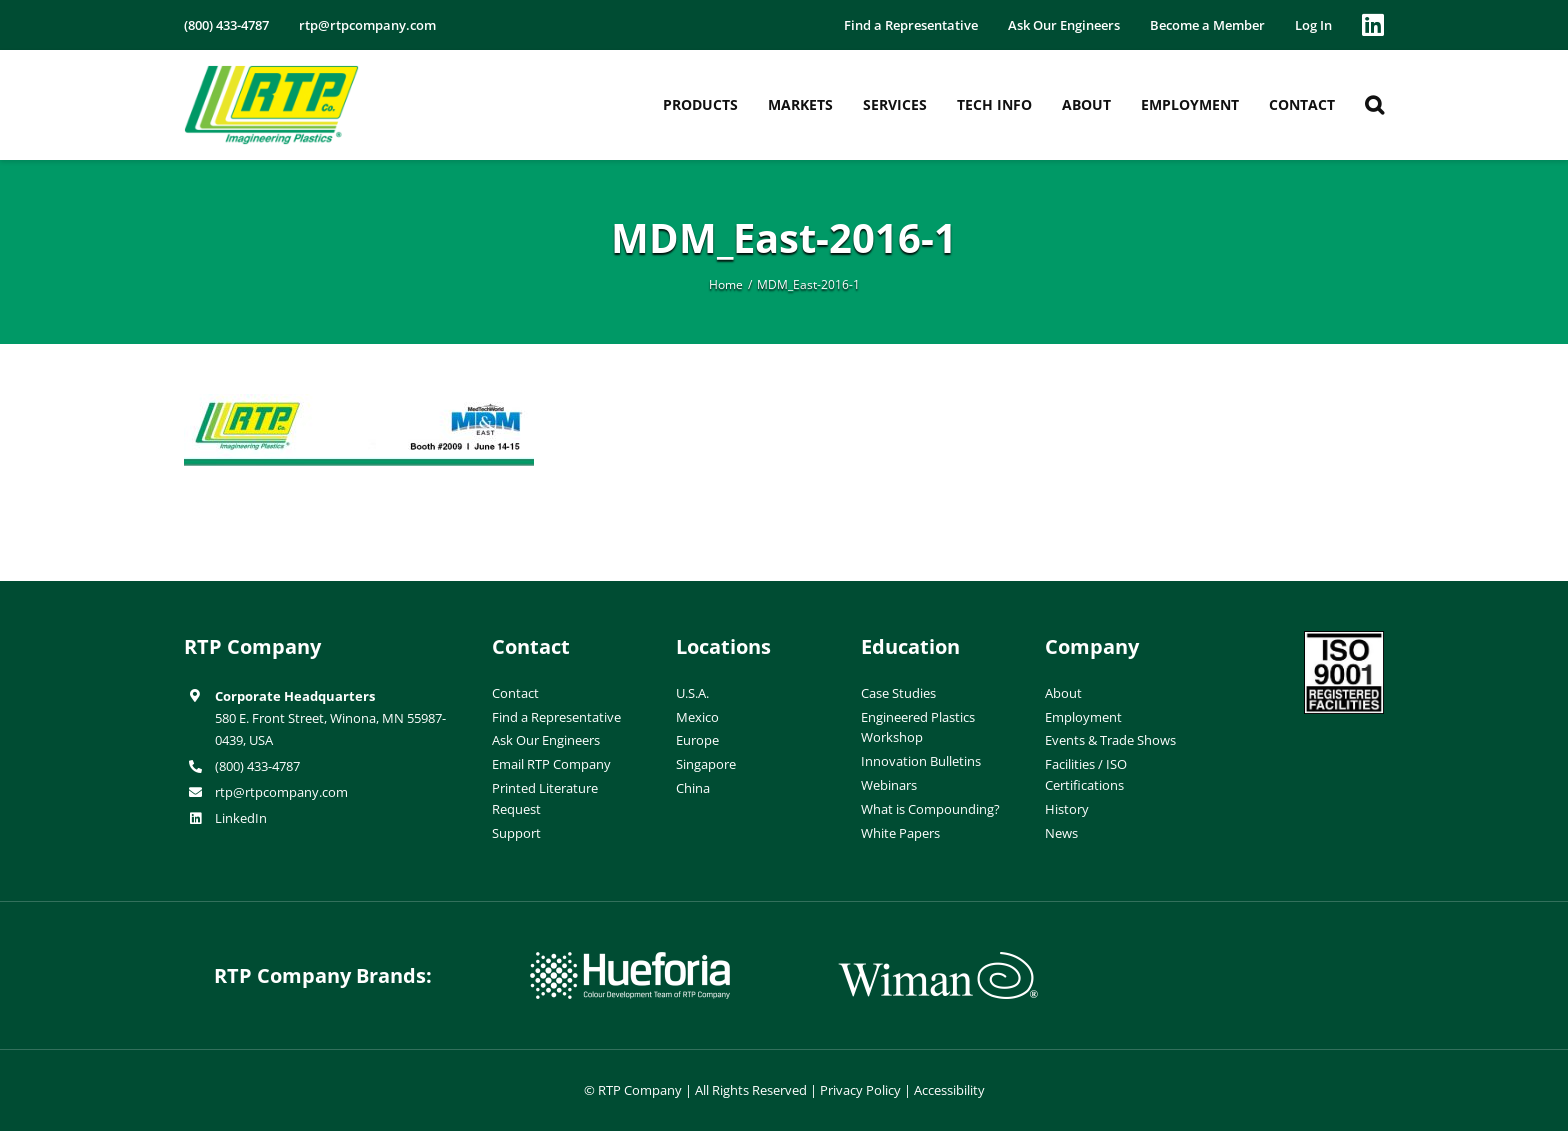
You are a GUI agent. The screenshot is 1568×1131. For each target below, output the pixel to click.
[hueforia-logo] (630, 960)
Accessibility (949, 1090)
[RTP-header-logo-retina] (271, 73)
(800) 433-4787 (257, 766)
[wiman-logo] (938, 960)
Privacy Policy (860, 1090)
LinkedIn (241, 818)
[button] (1374, 105)
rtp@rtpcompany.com (281, 792)
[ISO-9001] (1344, 639)
